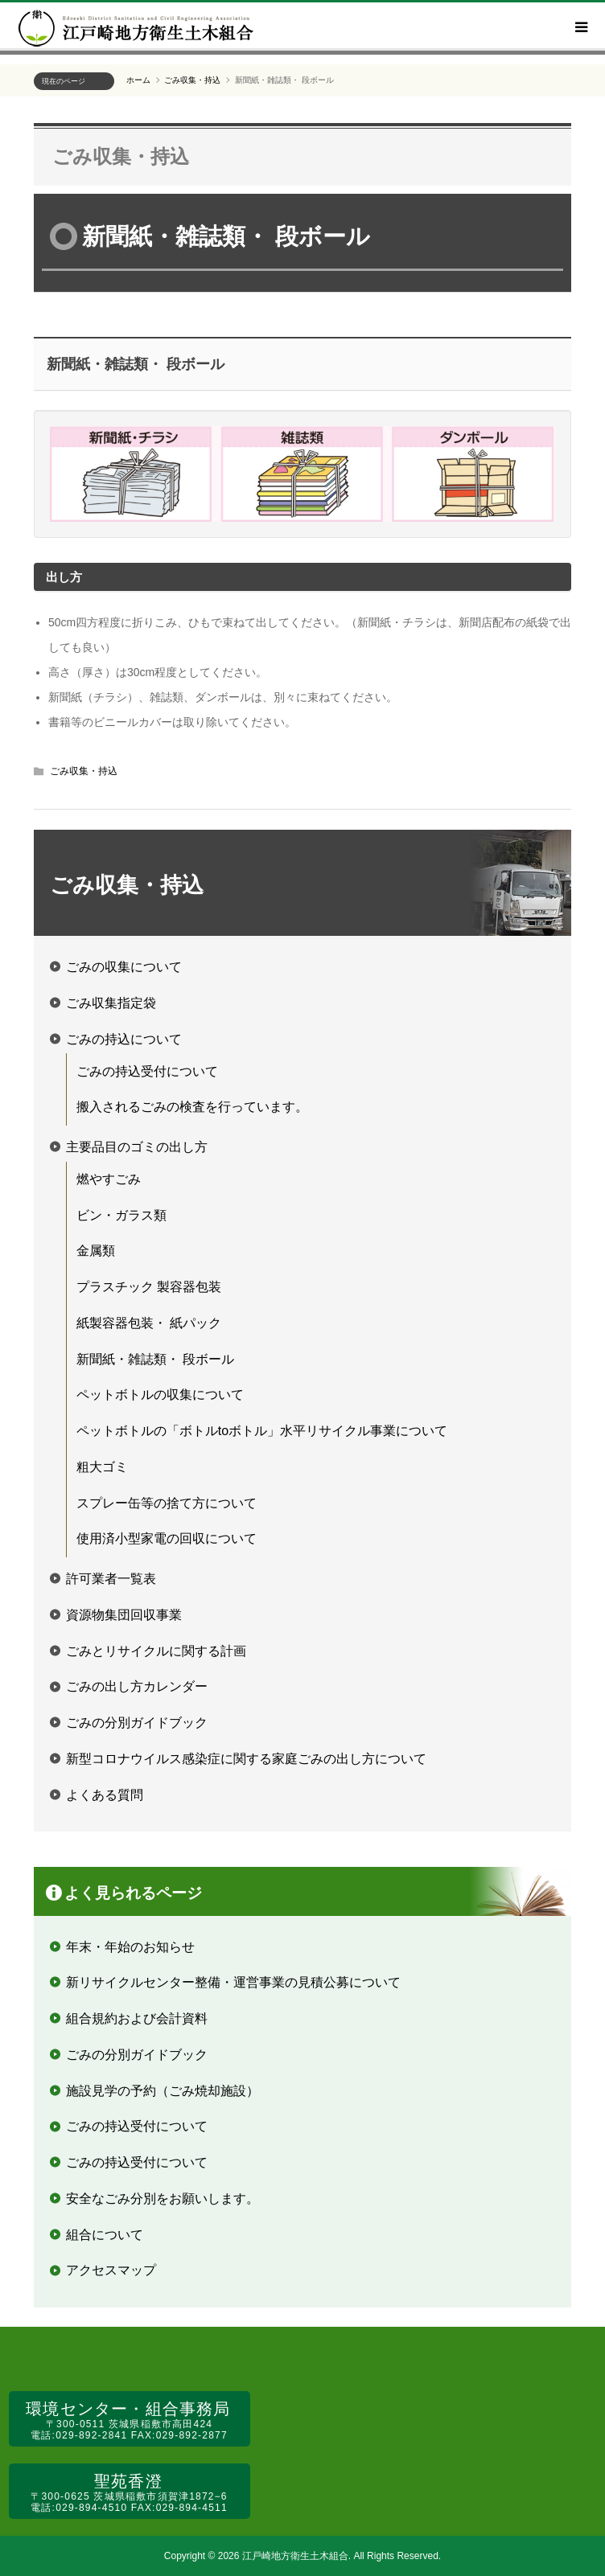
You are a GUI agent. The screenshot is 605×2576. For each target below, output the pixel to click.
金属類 (95, 1250)
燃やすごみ (108, 1179)
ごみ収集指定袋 (111, 1003)
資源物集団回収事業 (124, 1615)
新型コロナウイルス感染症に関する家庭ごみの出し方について (246, 1759)
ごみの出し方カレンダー (137, 1686)
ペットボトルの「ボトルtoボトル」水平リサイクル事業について (261, 1431)
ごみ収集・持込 (120, 156)
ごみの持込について (124, 1039)
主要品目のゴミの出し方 (137, 1147)
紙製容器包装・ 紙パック (148, 1323)
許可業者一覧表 (111, 1578)
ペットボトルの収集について (160, 1394)
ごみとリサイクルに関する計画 (156, 1651)
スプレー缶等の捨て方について (166, 1503)
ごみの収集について (124, 967)
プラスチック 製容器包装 (148, 1287)
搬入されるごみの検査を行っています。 (192, 1107)
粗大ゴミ (102, 1467)
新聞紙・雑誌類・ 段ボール (155, 1359)
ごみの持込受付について (147, 1071)
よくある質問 (104, 1795)
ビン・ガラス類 (121, 1215)
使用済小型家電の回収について (166, 1538)
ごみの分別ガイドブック (137, 1722)
